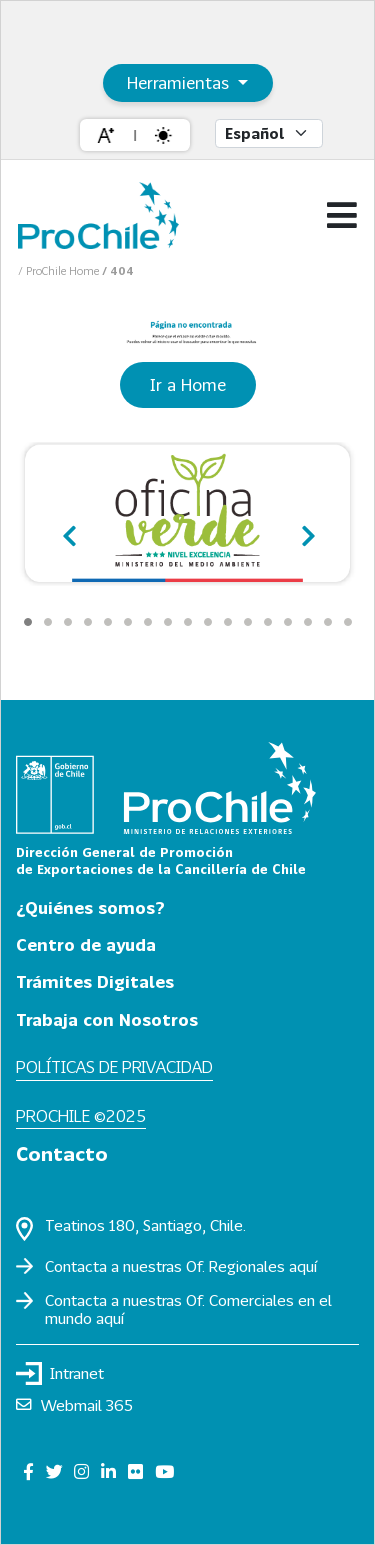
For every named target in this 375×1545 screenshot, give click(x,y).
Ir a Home (188, 384)
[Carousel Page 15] (308, 622)
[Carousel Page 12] (248, 622)
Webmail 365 (74, 1405)
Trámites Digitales (95, 981)
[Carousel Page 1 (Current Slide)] (28, 622)
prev (70, 528)
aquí (303, 1266)
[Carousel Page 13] (268, 622)
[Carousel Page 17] (348, 622)
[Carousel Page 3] (68, 622)
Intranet (60, 1373)
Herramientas (180, 82)
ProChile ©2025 (81, 1115)
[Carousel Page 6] (128, 622)
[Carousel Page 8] (168, 622)
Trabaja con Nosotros (107, 1019)
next (305, 528)
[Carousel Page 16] (328, 622)
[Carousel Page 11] (228, 622)
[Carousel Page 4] (88, 622)
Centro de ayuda (86, 944)
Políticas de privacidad (114, 1066)
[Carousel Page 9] (188, 622)
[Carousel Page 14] (288, 622)
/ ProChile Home (60, 270)
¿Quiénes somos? (90, 907)
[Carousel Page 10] (208, 622)
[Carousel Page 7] (148, 622)
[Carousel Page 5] (108, 622)
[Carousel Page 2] (48, 622)
